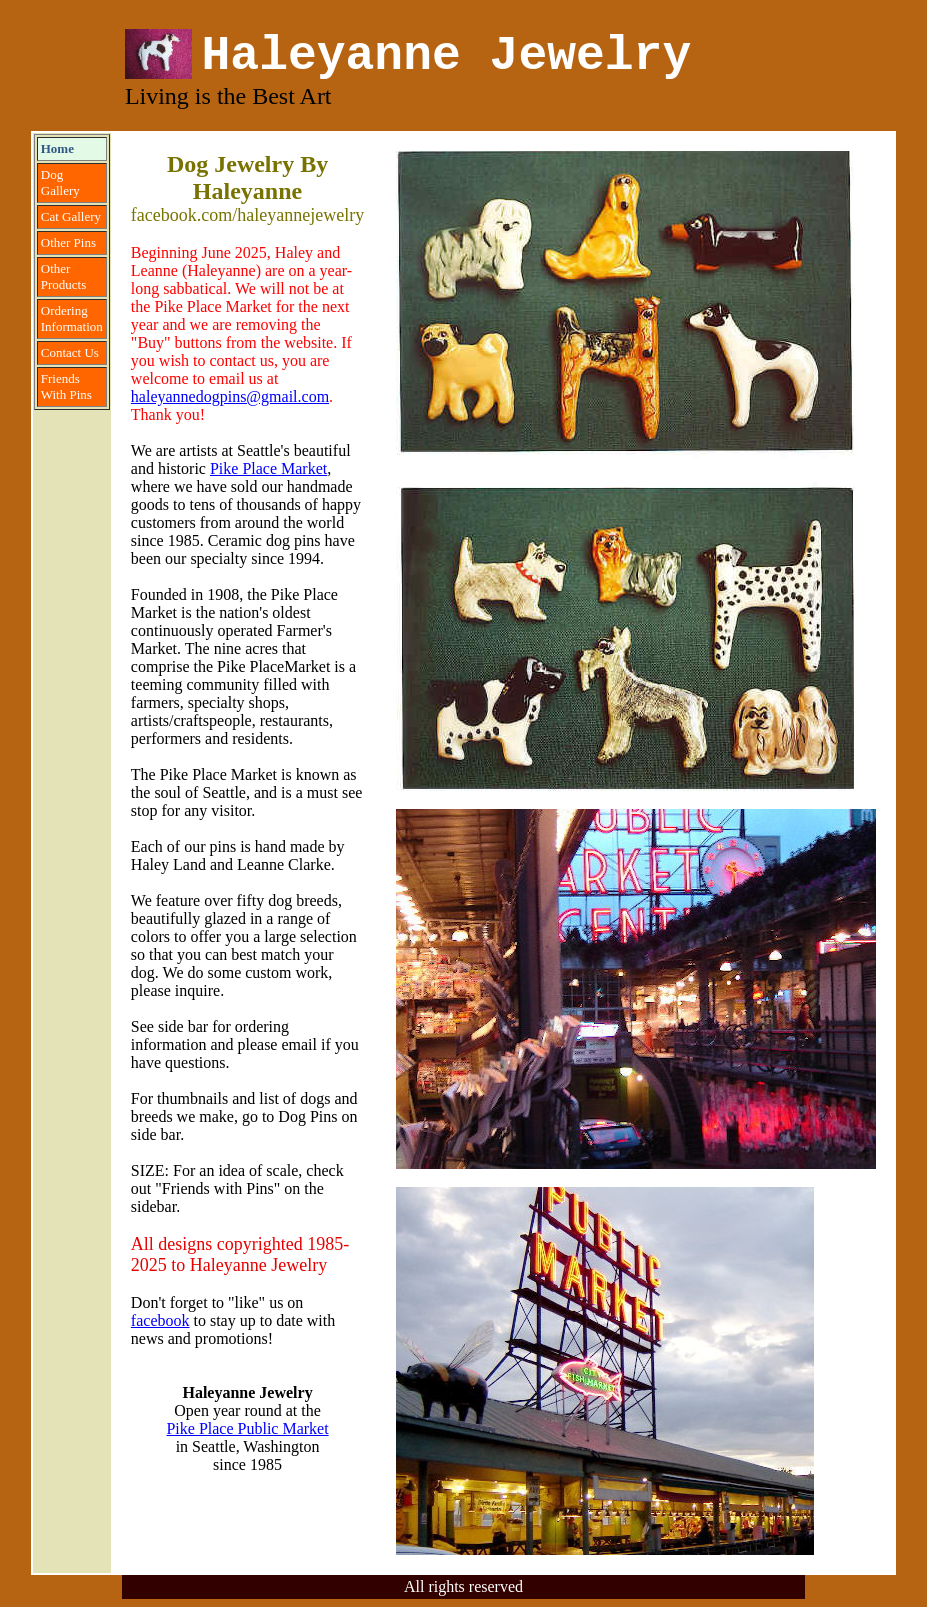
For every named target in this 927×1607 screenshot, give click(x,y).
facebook (160, 1320)
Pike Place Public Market (247, 1428)
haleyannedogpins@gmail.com (230, 396)
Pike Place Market (268, 468)
